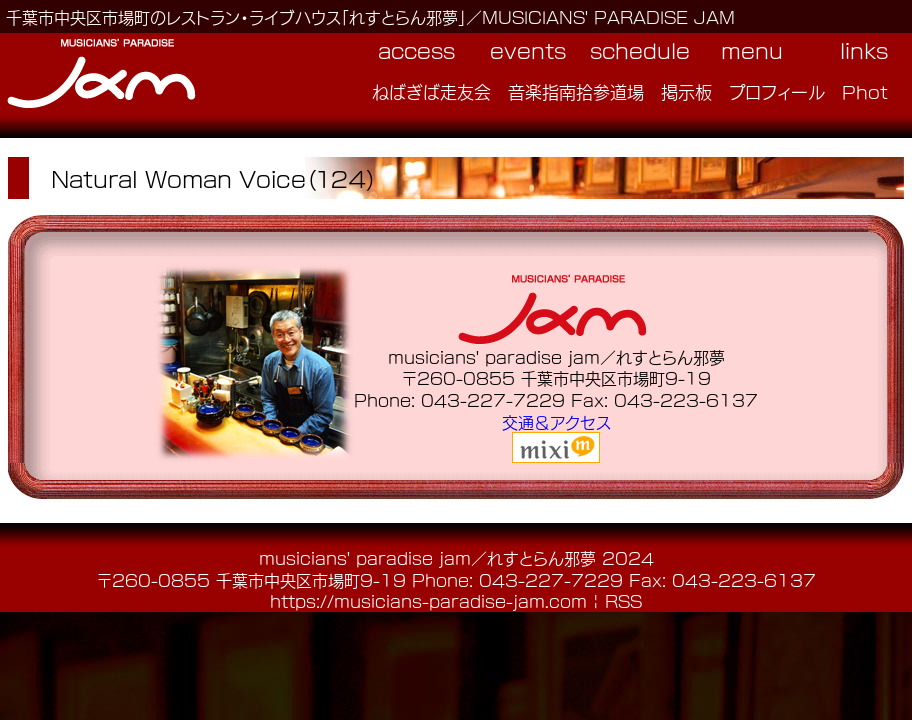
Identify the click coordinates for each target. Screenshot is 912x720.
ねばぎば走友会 (431, 91)
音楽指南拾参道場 (576, 91)
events (528, 50)
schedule (640, 50)
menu (752, 50)
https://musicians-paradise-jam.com (428, 600)
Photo (871, 91)
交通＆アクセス (556, 421)
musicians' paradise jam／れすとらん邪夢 (427, 557)
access (416, 50)
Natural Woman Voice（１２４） (214, 178)
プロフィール (777, 91)
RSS (623, 600)
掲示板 (686, 91)
